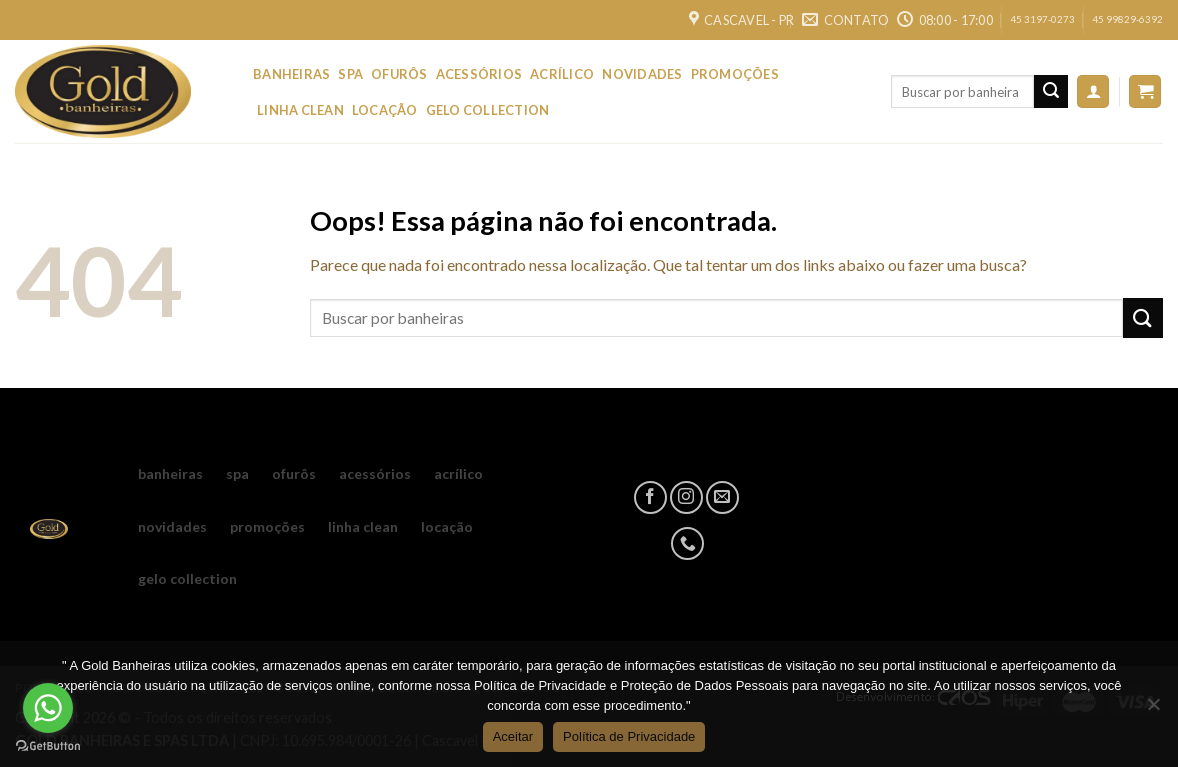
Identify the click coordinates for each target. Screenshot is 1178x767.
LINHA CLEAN (300, 110)
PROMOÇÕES (735, 74)
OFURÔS (399, 74)
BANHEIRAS (291, 74)
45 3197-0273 (1042, 19)
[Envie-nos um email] (722, 497)
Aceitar (513, 736)
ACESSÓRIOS (479, 74)
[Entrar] (1093, 91)
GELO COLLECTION (488, 110)
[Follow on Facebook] (650, 497)
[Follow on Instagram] (686, 497)
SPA (350, 74)
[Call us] (687, 543)
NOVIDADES (642, 74)
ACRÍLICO (562, 74)
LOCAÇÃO (385, 110)
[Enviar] (1051, 92)
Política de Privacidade (629, 736)
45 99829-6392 (1127, 19)
